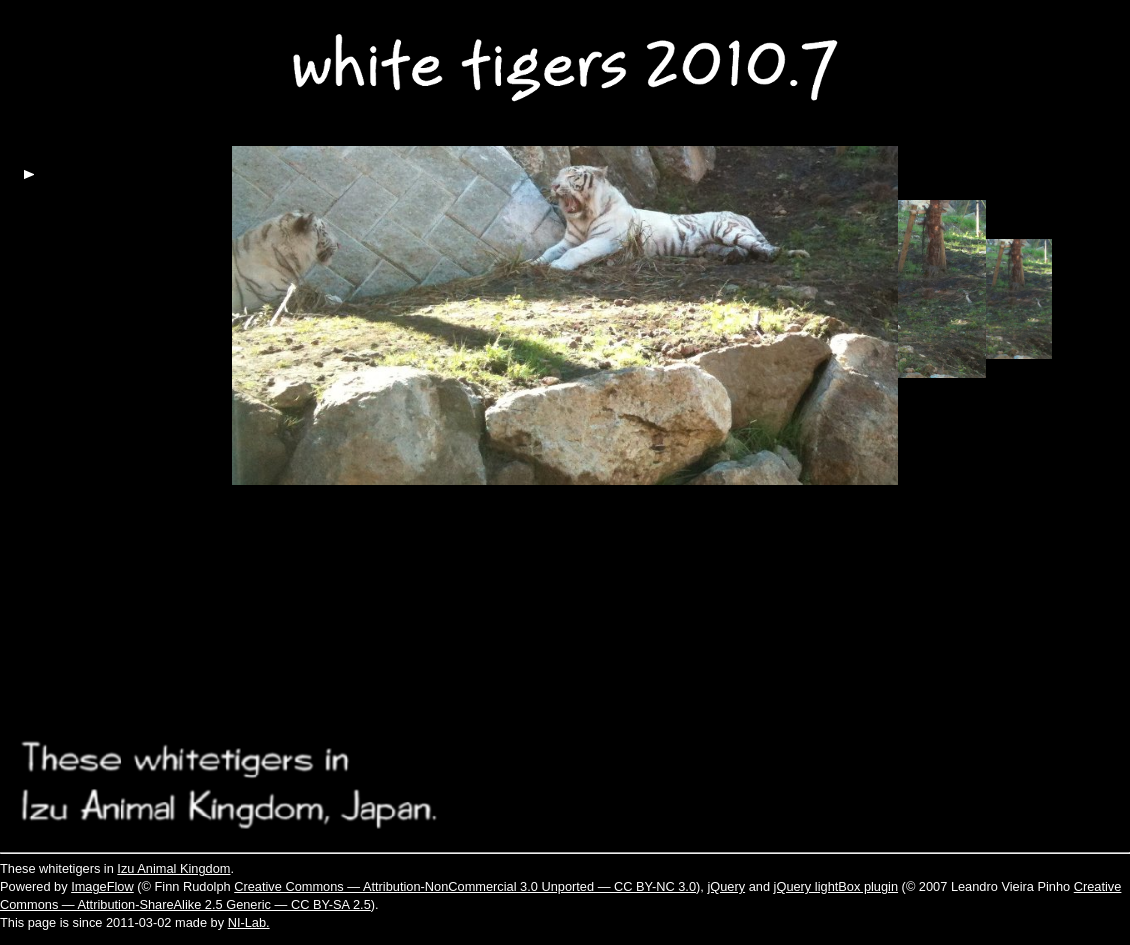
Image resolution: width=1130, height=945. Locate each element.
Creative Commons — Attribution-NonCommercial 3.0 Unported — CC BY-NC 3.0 (465, 886)
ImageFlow (102, 886)
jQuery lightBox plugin (836, 886)
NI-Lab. (249, 922)
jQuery (726, 886)
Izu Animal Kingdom (173, 868)
